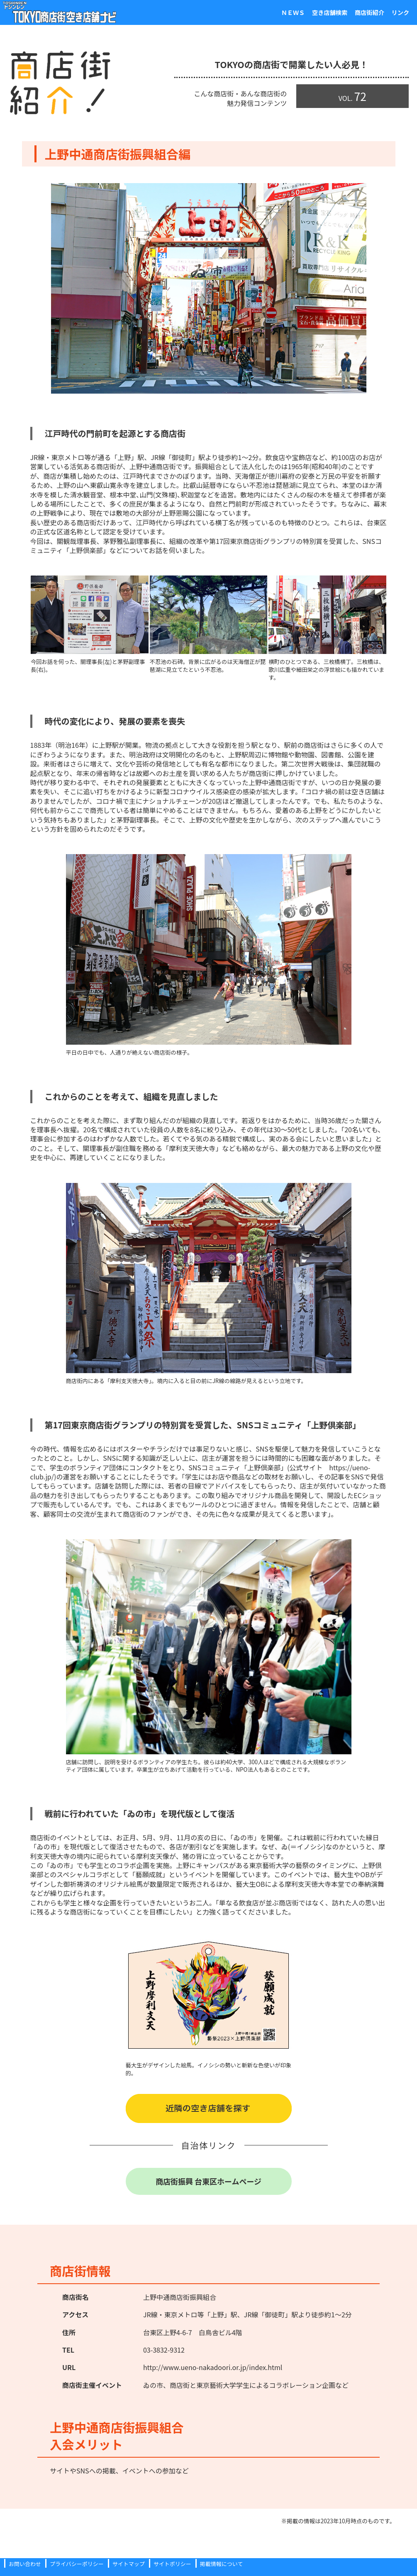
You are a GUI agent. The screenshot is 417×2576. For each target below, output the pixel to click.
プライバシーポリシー (77, 2564)
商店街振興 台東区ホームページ (208, 2181)
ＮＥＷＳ (263, 12)
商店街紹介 (357, 12)
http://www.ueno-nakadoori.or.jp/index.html (213, 2367)
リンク (397, 12)
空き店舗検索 (309, 12)
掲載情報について (221, 2564)
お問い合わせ (25, 2564)
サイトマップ (128, 2564)
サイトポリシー (172, 2564)
